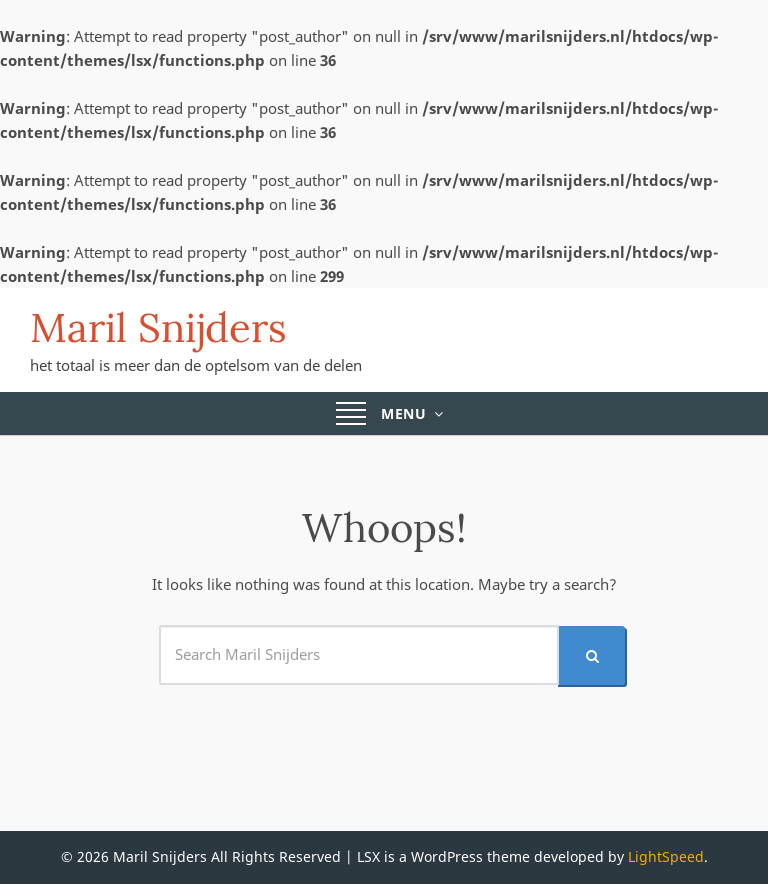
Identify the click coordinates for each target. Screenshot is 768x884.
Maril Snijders (158, 327)
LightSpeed (666, 856)
